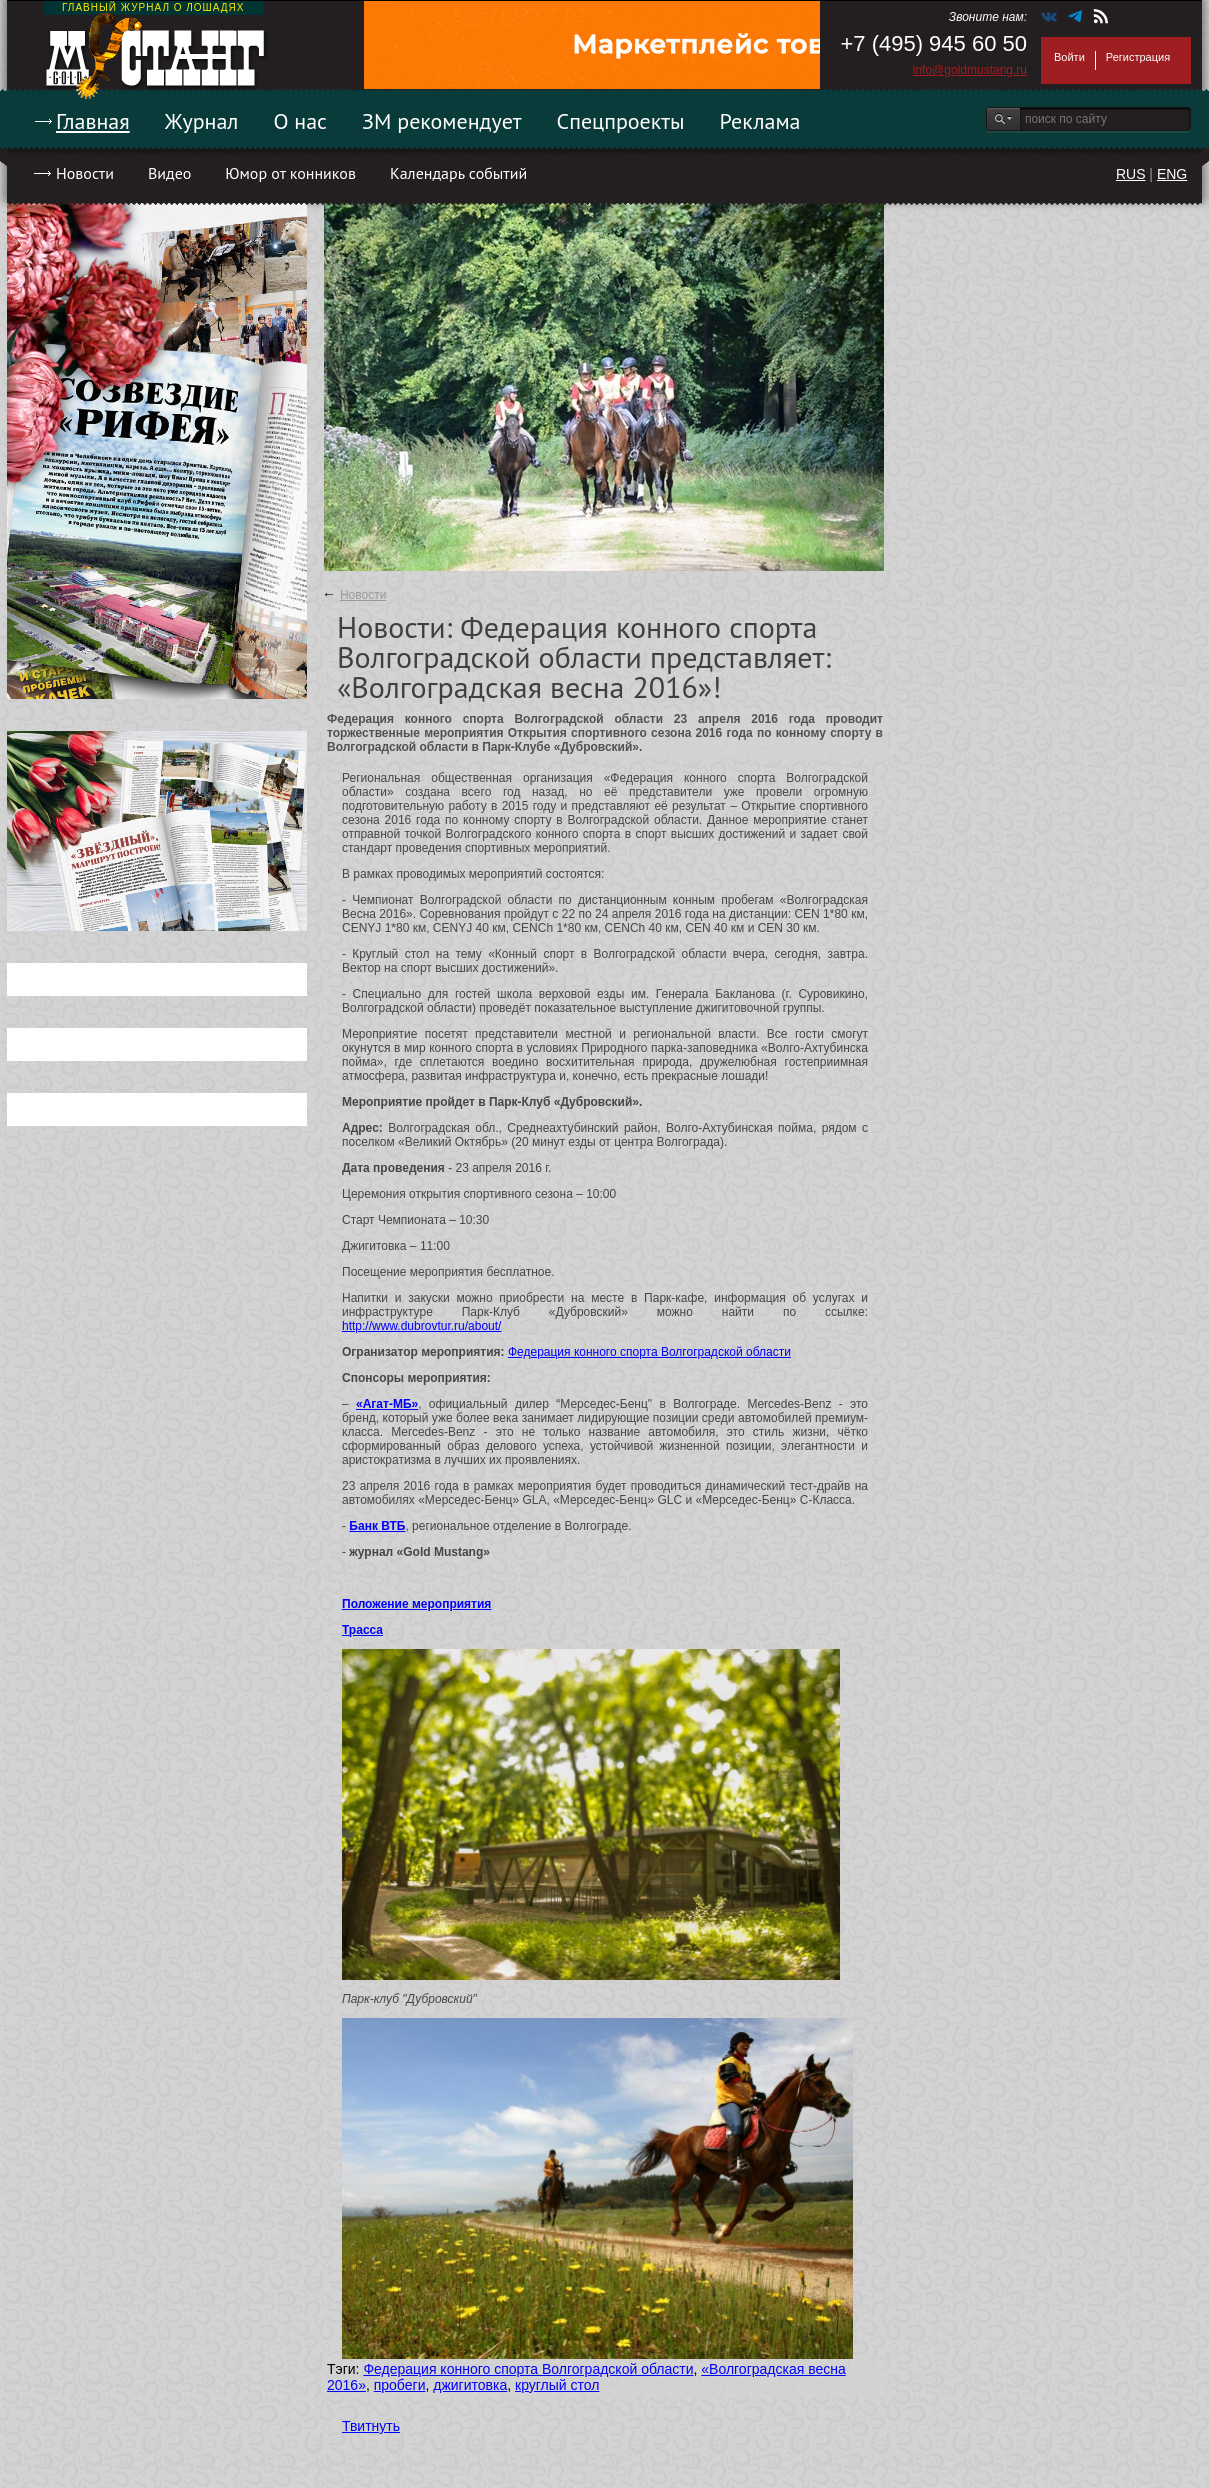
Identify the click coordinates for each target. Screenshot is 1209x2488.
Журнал (202, 121)
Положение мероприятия (416, 1604)
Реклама (760, 121)
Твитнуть (371, 2426)
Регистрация (1138, 57)
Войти (1069, 57)
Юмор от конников (290, 173)
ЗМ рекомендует (442, 121)
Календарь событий (458, 173)
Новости (85, 173)
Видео (169, 173)
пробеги (400, 2385)
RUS (1131, 174)
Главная (93, 121)
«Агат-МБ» (387, 1404)
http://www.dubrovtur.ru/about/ (421, 1326)
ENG (1172, 174)
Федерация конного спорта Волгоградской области (649, 1352)
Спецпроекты (621, 121)
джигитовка (470, 2385)
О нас (300, 121)
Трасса (362, 1630)
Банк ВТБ (377, 1526)
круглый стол (557, 2385)
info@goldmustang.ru (970, 70)
